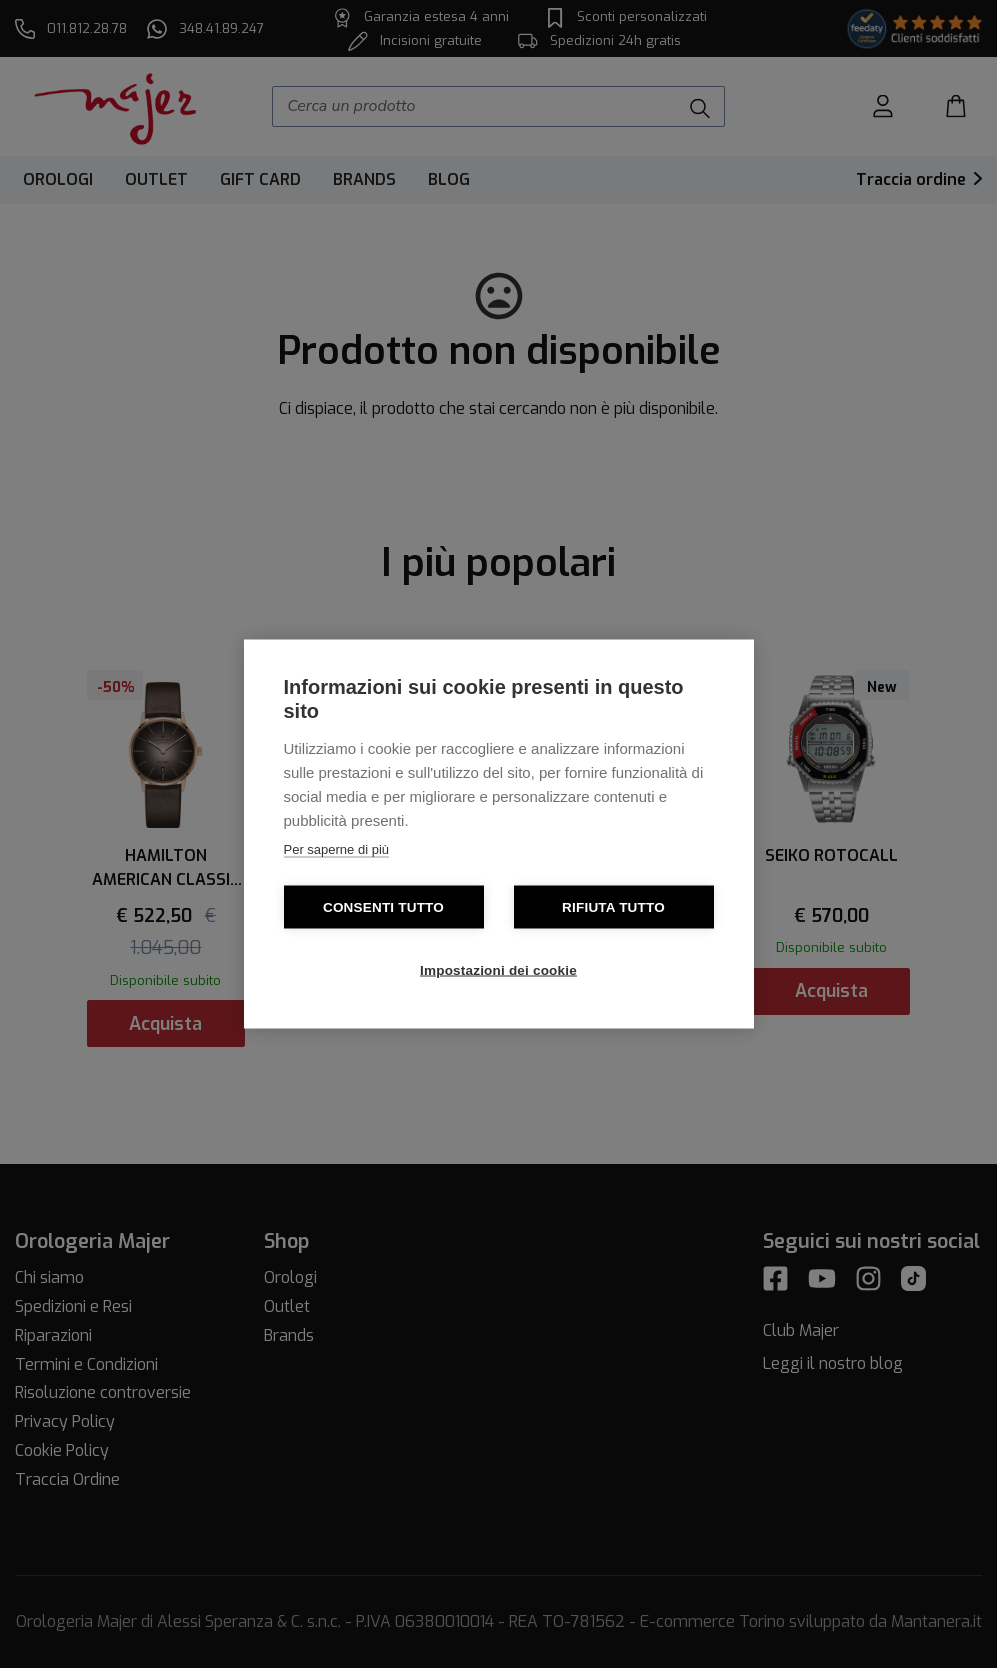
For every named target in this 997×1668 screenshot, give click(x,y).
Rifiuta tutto (613, 907)
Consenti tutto (383, 907)
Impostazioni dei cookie (498, 970)
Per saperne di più (337, 849)
